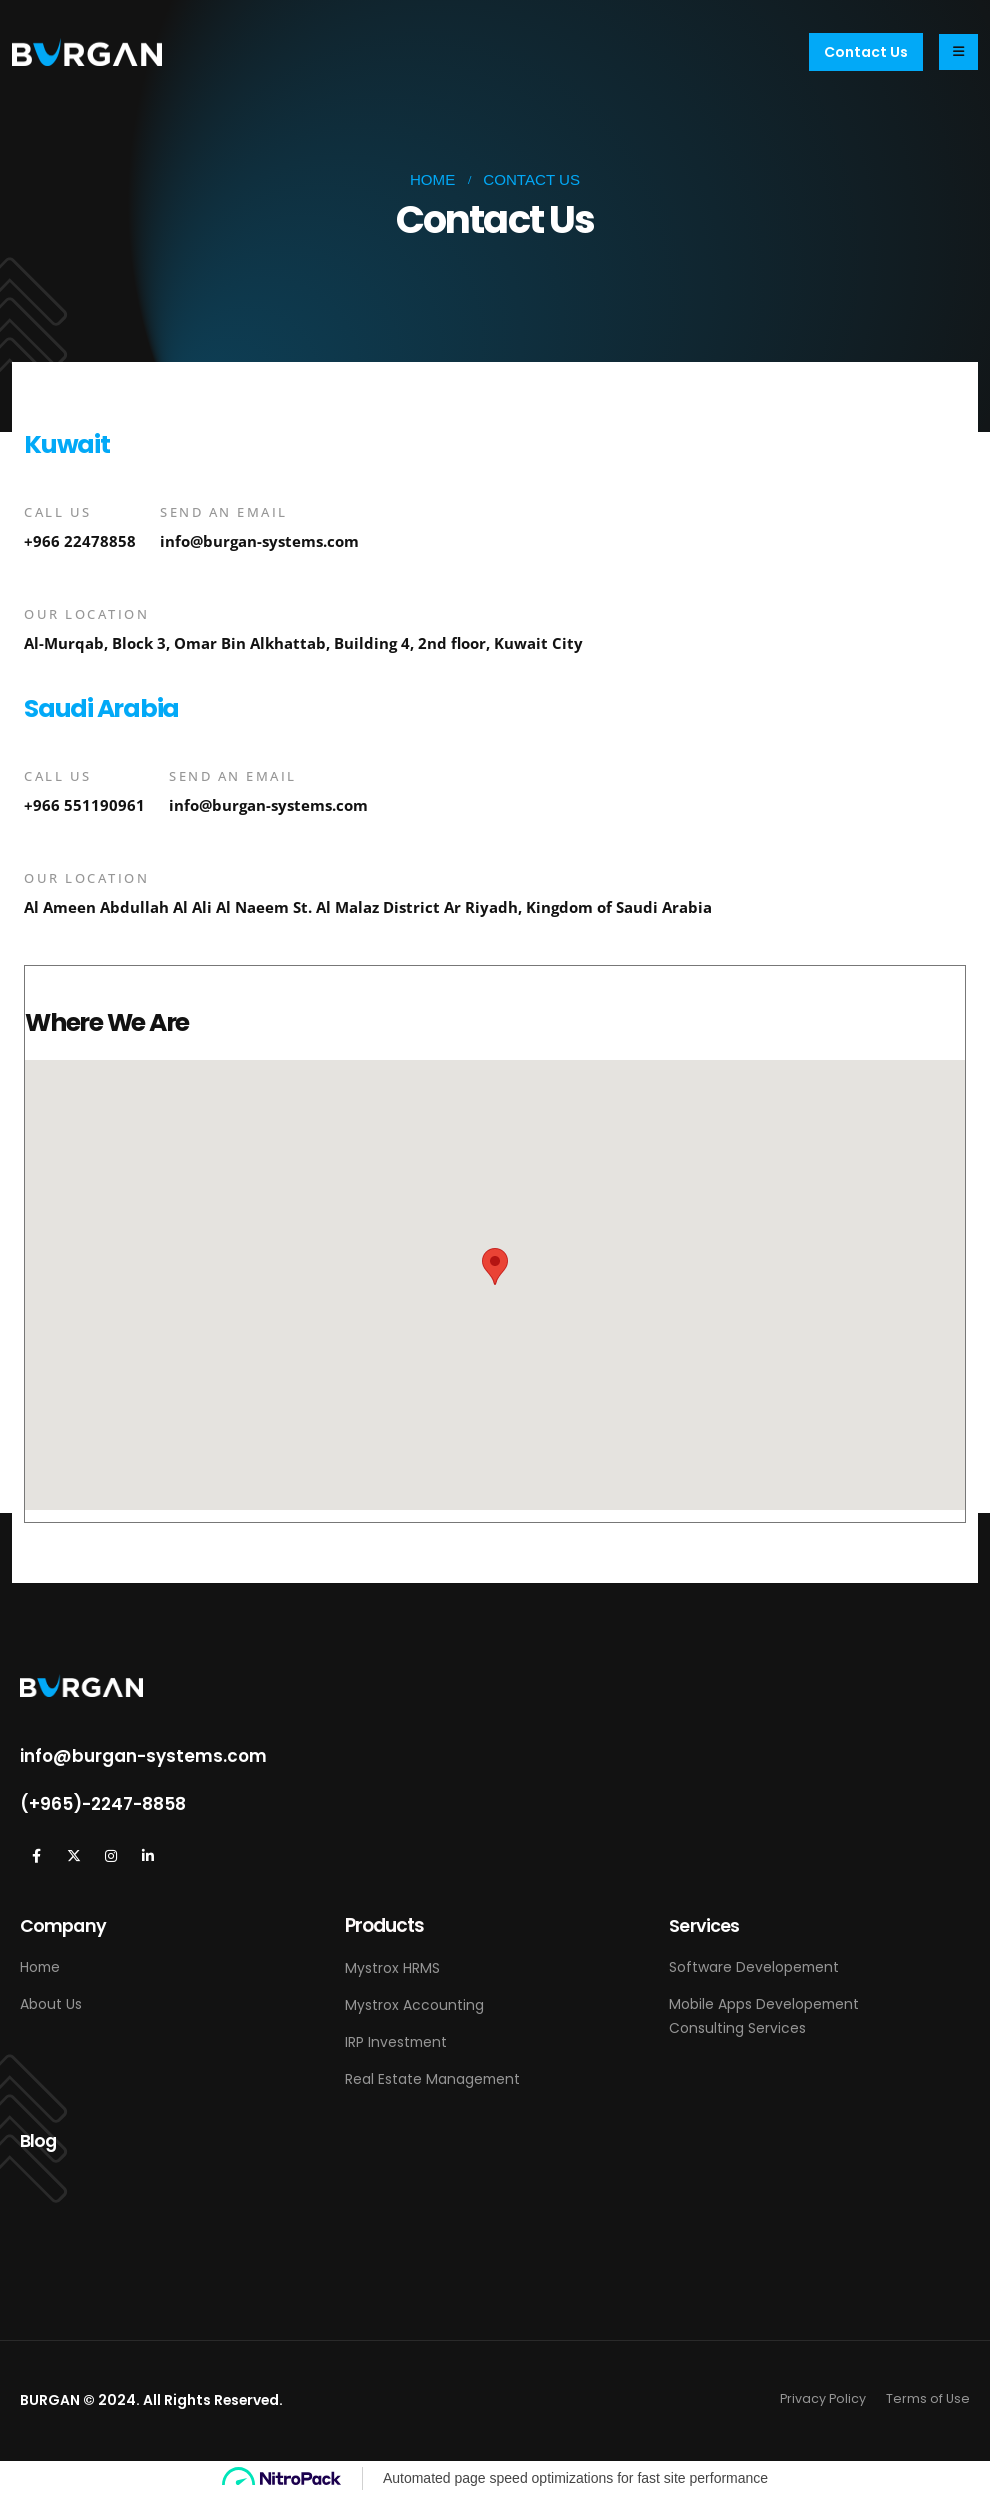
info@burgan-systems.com (259, 541)
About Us (51, 2004)
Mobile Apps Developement (764, 2004)
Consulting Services (737, 2028)
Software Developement (754, 1967)
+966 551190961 (84, 805)
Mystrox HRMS (392, 1968)
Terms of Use (928, 2398)
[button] (866, 51)
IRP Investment (396, 2042)
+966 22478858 (80, 541)
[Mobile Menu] (958, 52)
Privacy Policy (823, 2398)
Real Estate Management (432, 2079)
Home (40, 1967)
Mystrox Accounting (414, 2005)
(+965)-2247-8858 (103, 1804)
